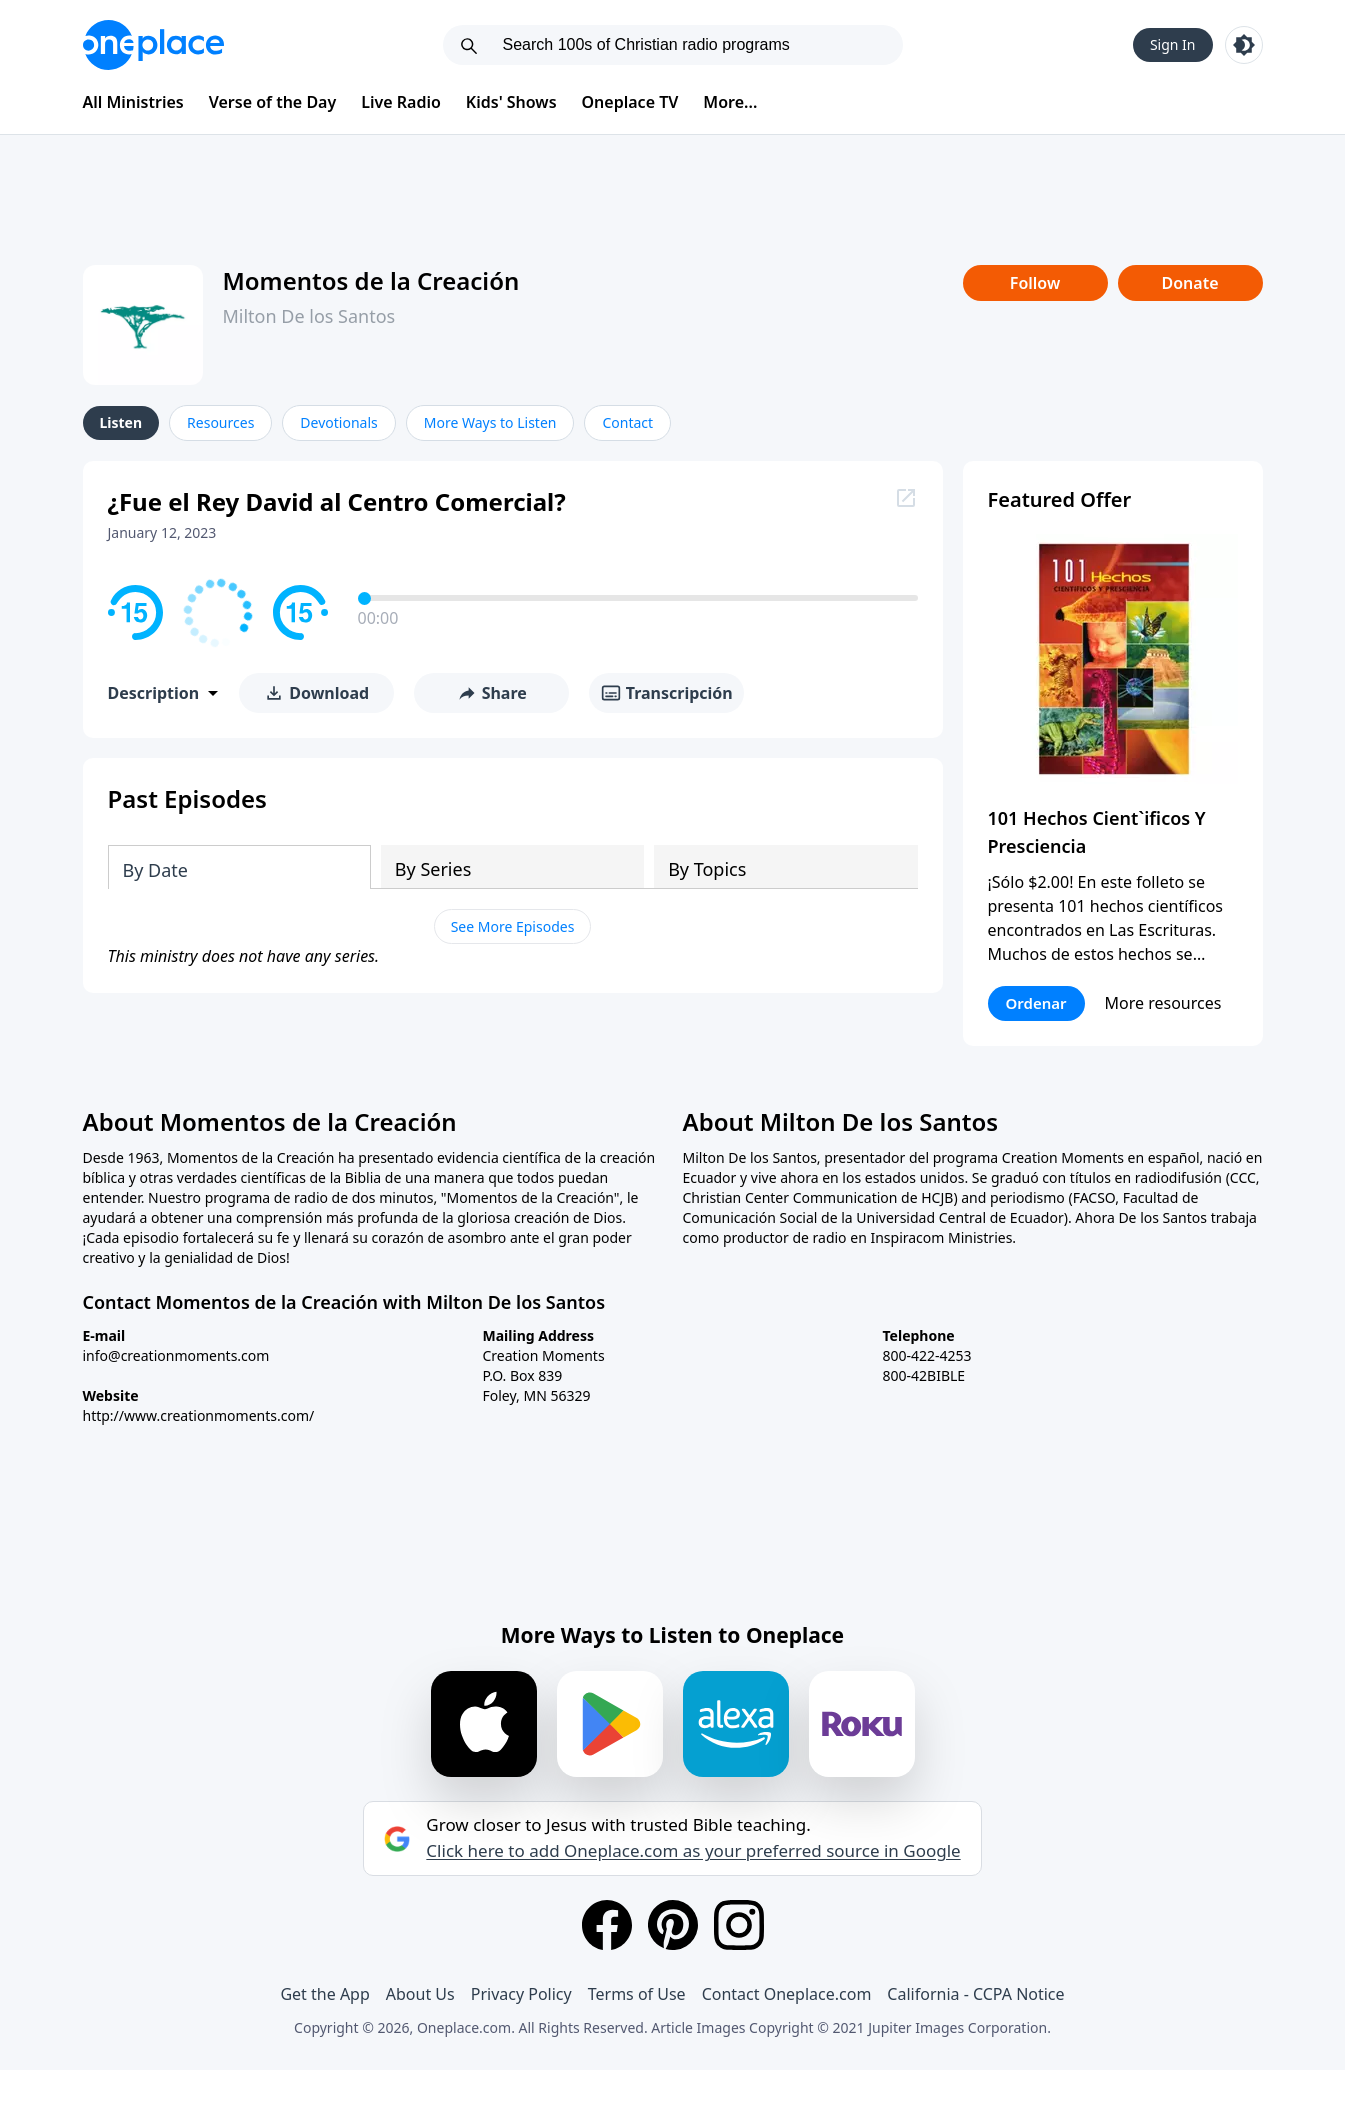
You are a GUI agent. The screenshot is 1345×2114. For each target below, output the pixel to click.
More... (730, 102)
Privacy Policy (521, 1994)
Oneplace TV (630, 102)
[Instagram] (739, 1925)
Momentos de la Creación (371, 280)
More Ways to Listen (490, 422)
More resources (1163, 1003)
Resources (220, 422)
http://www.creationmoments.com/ (199, 1415)
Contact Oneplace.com (787, 1994)
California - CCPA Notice (975, 1994)
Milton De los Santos (309, 316)
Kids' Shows (511, 102)
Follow (1035, 283)
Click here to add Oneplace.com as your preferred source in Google (693, 1851)
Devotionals (338, 422)
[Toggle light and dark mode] (1244, 45)
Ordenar (1036, 1003)
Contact (627, 422)
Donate (1189, 283)
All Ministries (133, 102)
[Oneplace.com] (153, 45)
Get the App (324, 1994)
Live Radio (401, 102)
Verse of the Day (273, 102)
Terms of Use (637, 1994)
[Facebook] (607, 1925)
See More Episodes (513, 926)
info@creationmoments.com (176, 1355)
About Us (420, 1994)
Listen (121, 422)
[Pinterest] (673, 1925)
